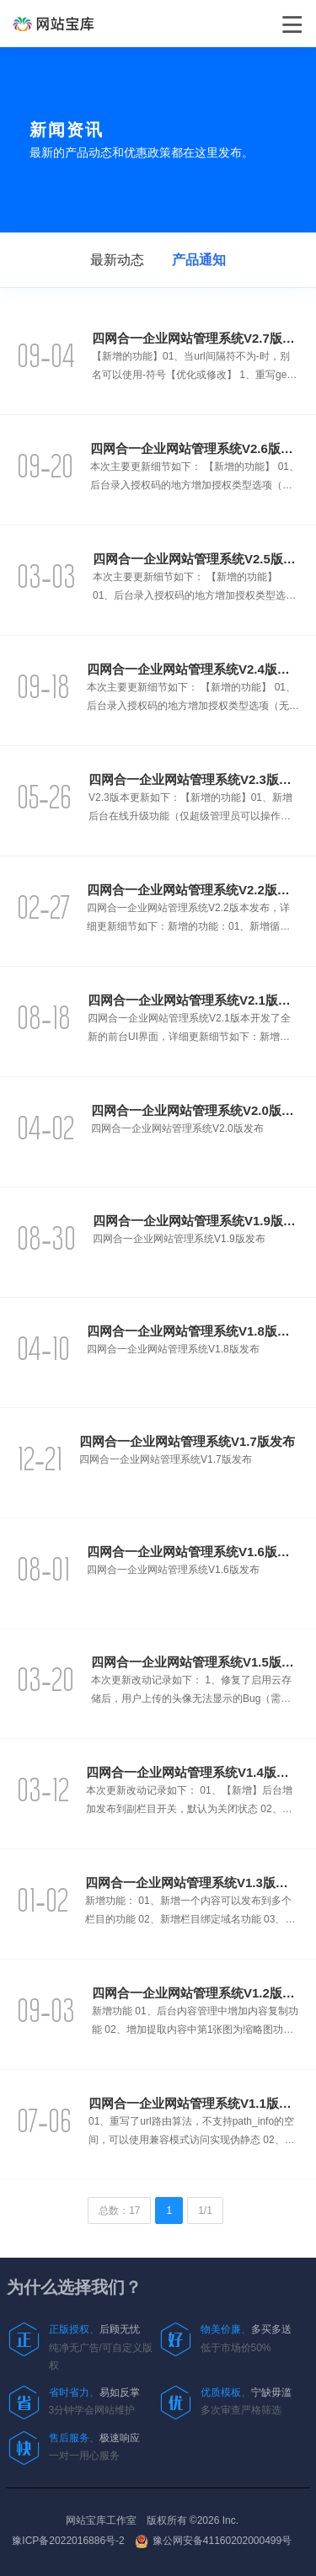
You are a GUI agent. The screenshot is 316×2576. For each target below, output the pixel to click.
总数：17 (119, 2210)
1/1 (205, 2210)
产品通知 (199, 260)
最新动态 (117, 260)
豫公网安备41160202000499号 (213, 2541)
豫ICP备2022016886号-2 (68, 2541)
